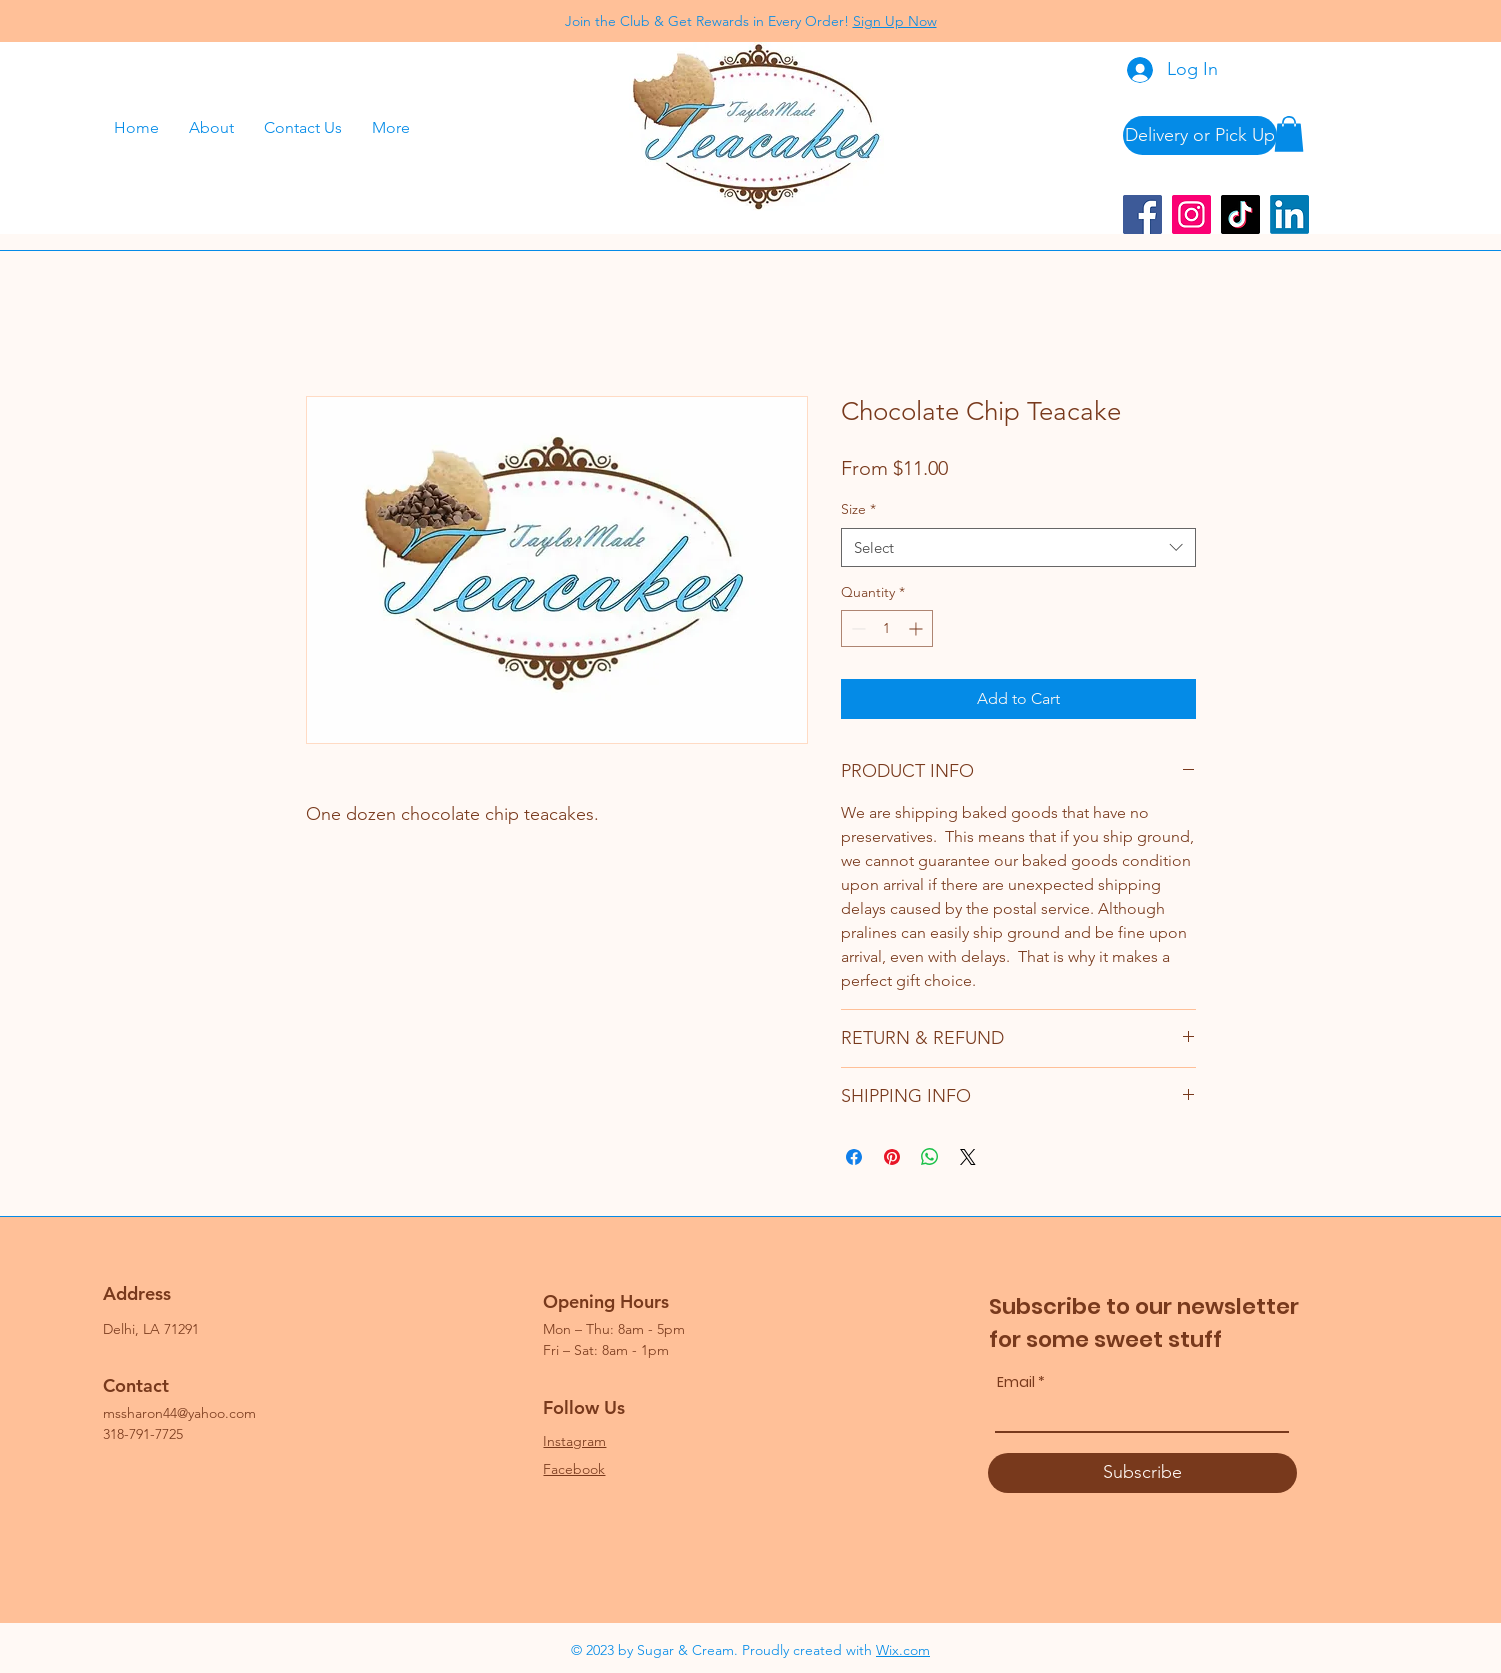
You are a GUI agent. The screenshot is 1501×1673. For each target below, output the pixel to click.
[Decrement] (856, 628)
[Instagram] (1191, 214)
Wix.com (903, 1650)
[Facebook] (1142, 214)
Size (858, 509)
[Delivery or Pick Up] (1200, 135)
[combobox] (1018, 547)
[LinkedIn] (1289, 214)
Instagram (574, 1441)
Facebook (574, 1469)
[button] (1289, 134)
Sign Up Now (895, 21)
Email (1016, 1382)
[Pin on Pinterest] (892, 1157)
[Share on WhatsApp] (930, 1157)
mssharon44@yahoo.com (179, 1413)
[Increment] (917, 628)
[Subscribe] (1142, 1473)
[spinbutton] (887, 628)
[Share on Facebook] (854, 1157)
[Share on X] (968, 1157)
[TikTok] (1240, 214)
